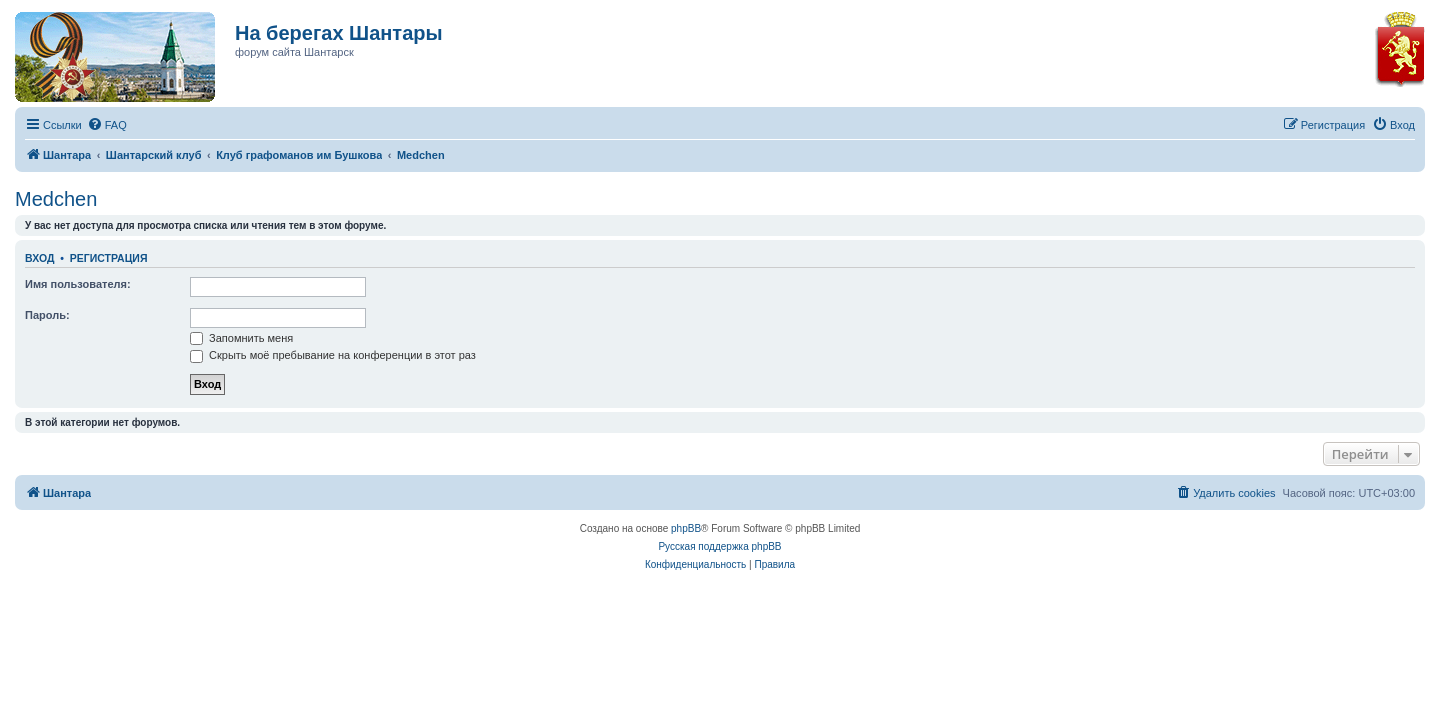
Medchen (56, 199)
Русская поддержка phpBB (719, 546)
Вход (39, 258)
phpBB (686, 528)
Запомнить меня (241, 338)
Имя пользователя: (78, 284)
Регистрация (109, 258)
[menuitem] (107, 125)
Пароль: (47, 315)
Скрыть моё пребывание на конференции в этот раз (333, 355)
